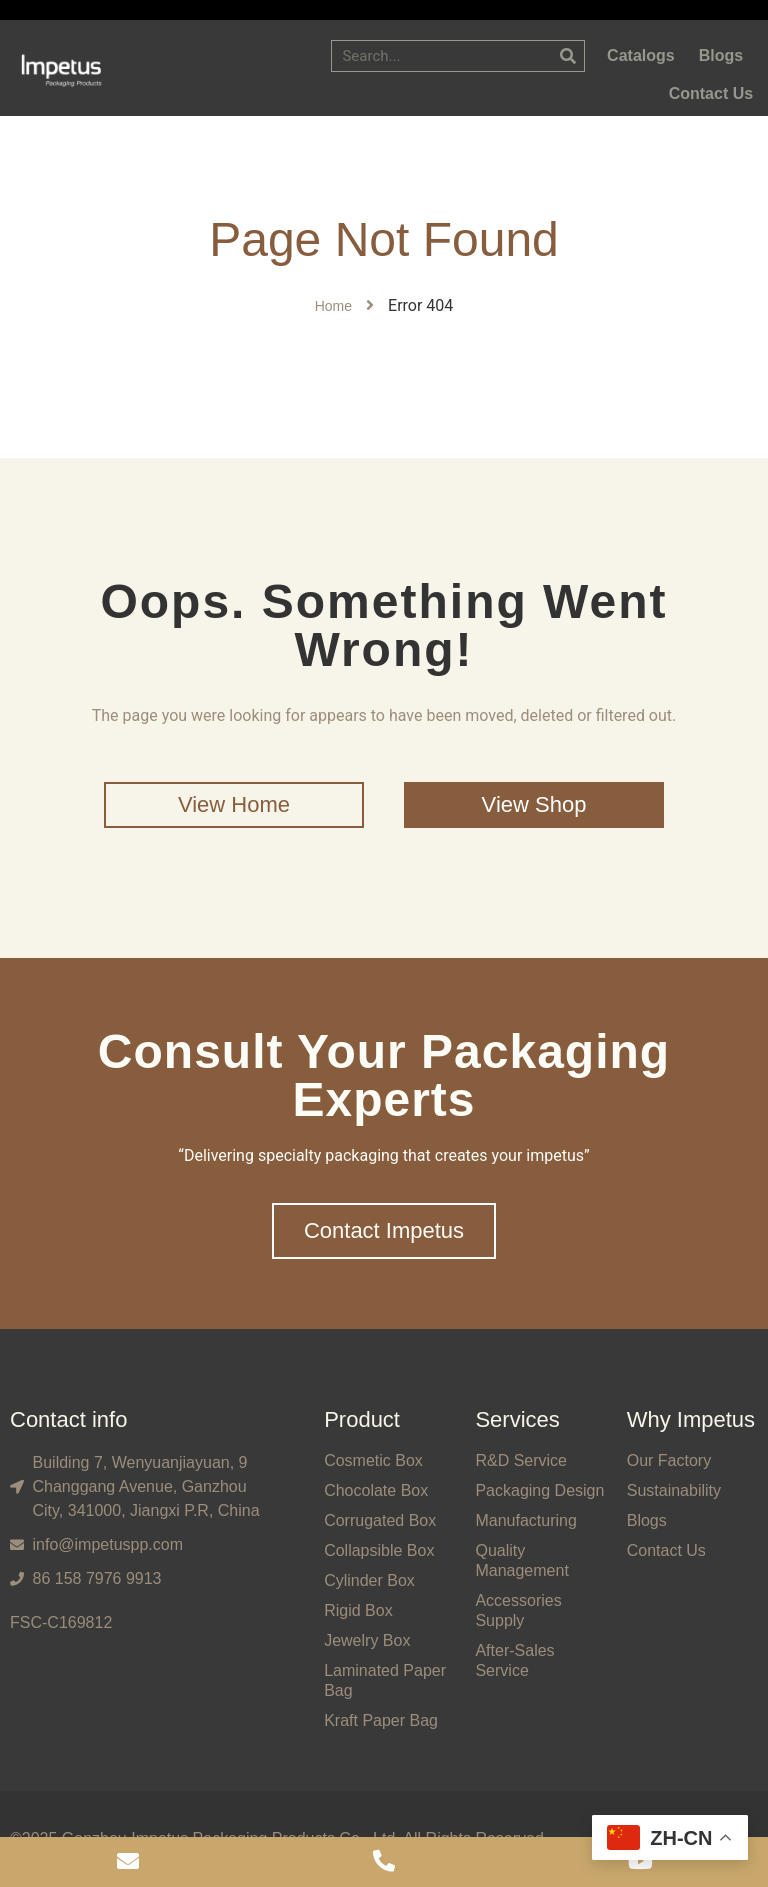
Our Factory (669, 1460)
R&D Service (521, 1460)
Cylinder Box (369, 1580)
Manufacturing (525, 1520)
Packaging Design (539, 1490)
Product (362, 1419)
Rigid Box (358, 1610)
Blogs (647, 1520)
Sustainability (674, 1490)
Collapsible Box (379, 1550)
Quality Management (521, 1560)
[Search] (568, 56)
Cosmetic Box (373, 1460)
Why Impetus (691, 1419)
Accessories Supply (518, 1610)
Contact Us (666, 1550)
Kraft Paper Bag (381, 1720)
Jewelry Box (367, 1640)
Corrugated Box (380, 1520)
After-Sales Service (514, 1660)
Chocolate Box (376, 1490)
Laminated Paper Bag (385, 1680)
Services (517, 1419)
